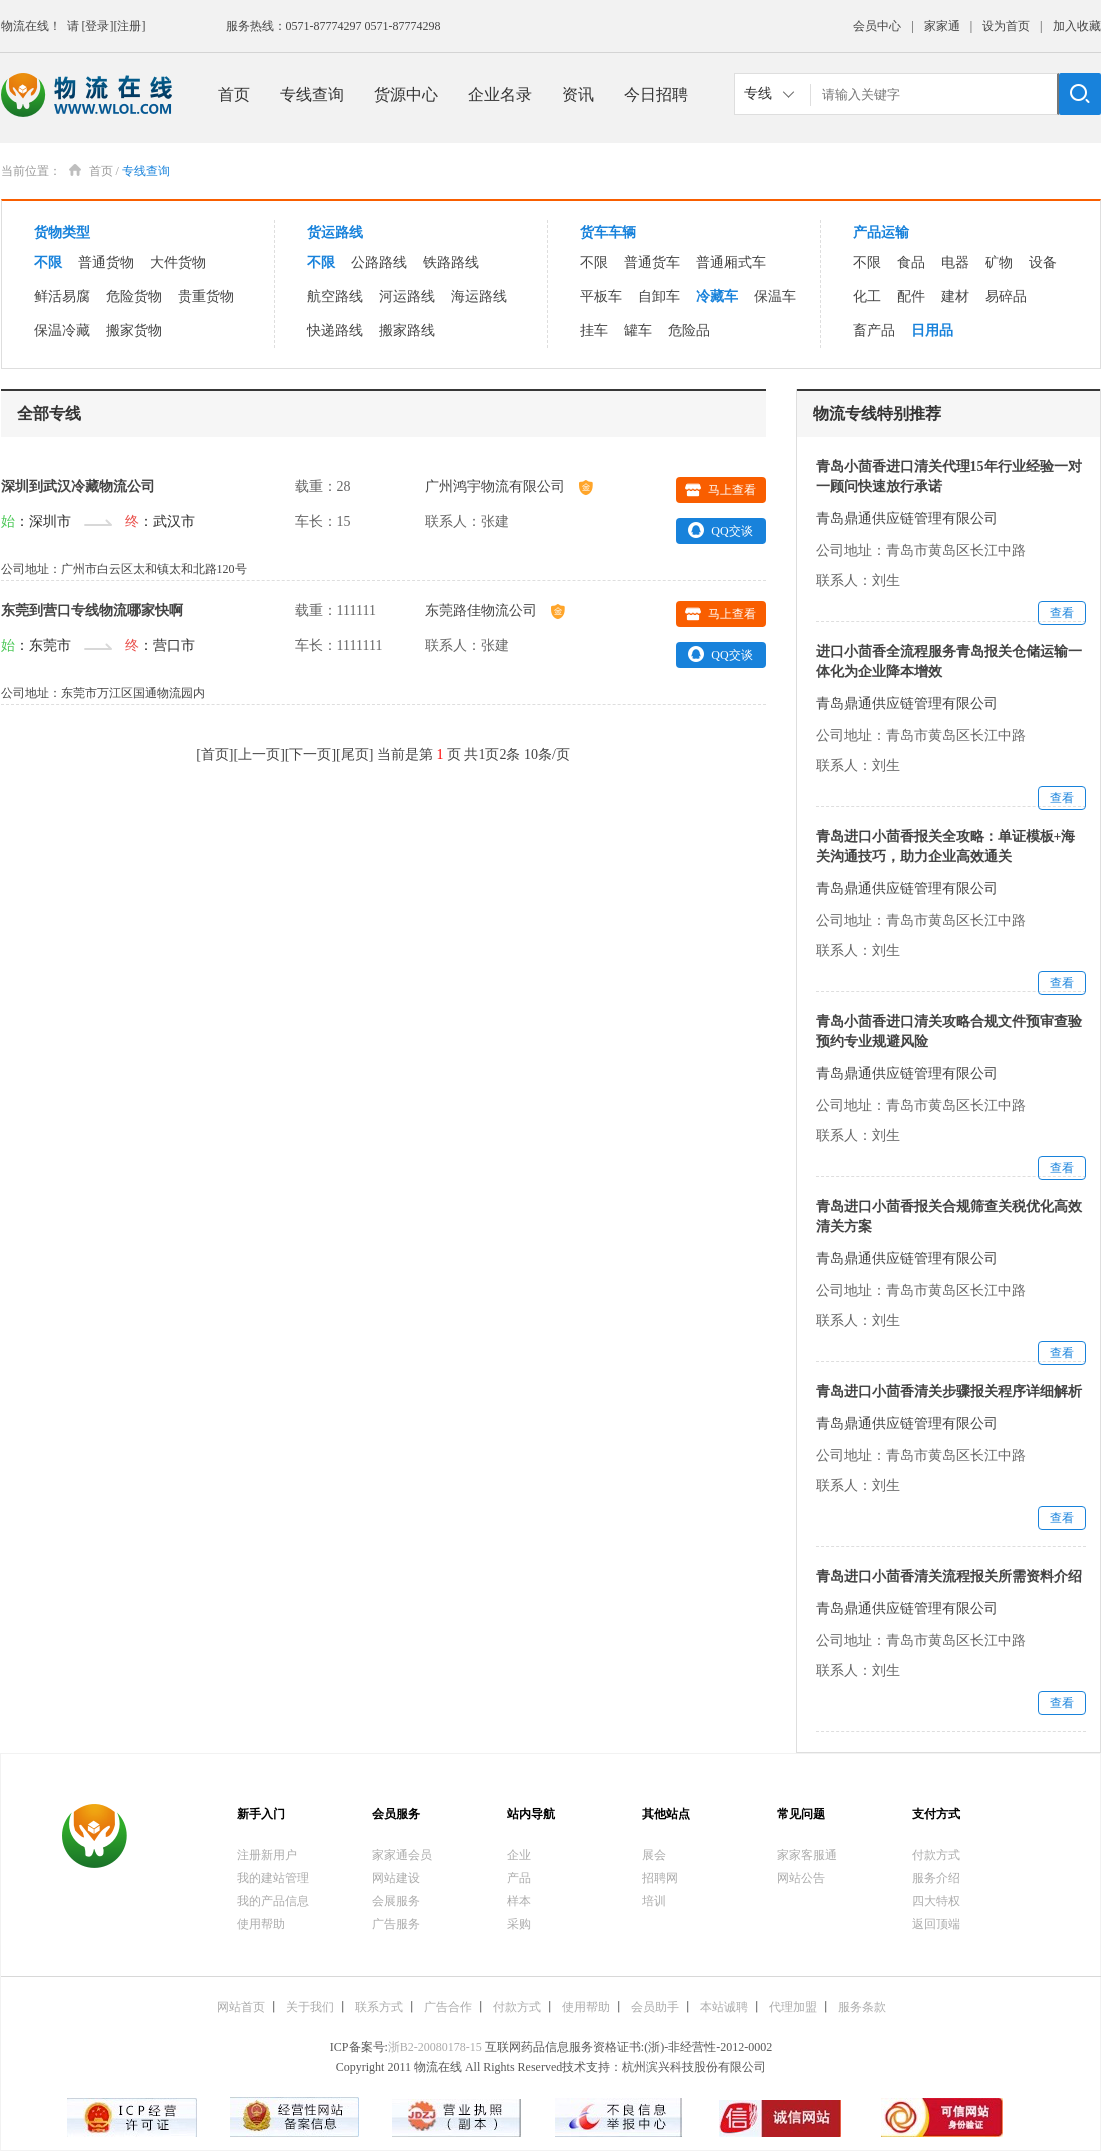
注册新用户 (267, 1855)
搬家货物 (134, 330)
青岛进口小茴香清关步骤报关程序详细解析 (949, 1391)
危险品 (689, 330)
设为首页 (1006, 26)
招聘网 (660, 1878)
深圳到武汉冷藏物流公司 (78, 486)
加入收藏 (1077, 26)
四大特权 (936, 1901)
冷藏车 (717, 296)
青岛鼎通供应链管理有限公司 (907, 518)
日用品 (932, 330)
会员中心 (877, 26)
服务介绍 (936, 1878)
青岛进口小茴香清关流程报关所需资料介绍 (949, 1576)
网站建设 (396, 1878)
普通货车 (652, 262)
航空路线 (335, 296)
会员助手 (655, 2007)
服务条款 (862, 2007)
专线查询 (312, 94)
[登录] (98, 26)
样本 (519, 1901)
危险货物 (134, 296)
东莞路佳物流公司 (495, 610)
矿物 (999, 262)
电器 (955, 262)
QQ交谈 (720, 530)
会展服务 (396, 1901)
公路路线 (379, 262)
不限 (48, 262)
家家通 (942, 26)
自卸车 (659, 296)
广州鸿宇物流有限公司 (509, 486)
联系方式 (379, 2007)
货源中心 (406, 94)
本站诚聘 (724, 2007)
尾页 (355, 754)
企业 (519, 1855)
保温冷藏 (62, 330)
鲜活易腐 (62, 296)
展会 (654, 1855)
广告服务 (396, 1924)
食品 (911, 262)
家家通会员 (402, 1855)
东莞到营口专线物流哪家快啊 (92, 610)
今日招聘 (656, 94)
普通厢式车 (731, 262)
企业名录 (500, 94)
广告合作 (448, 2007)
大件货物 (178, 262)
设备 (1043, 262)
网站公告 (801, 1878)
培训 (654, 1901)
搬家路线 (407, 330)
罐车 (638, 330)
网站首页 (241, 2007)
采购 (519, 1924)
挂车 (594, 330)
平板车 (601, 296)
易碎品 (1006, 296)
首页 (234, 94)
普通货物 (106, 262)
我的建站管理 (273, 1878)
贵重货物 (206, 296)
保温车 (775, 296)
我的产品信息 (273, 1901)
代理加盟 (793, 2007)
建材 (955, 296)
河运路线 (407, 296)
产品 (519, 1878)
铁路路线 (451, 262)
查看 (1062, 613)
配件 (911, 296)
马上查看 (720, 490)
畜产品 (874, 330)
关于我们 (310, 2007)
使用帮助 (261, 1924)
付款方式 (936, 1855)
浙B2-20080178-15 (435, 2047)
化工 (867, 296)
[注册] (130, 26)
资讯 (578, 94)
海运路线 (479, 296)
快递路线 (335, 330)
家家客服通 (807, 1855)
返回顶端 (936, 1924)
